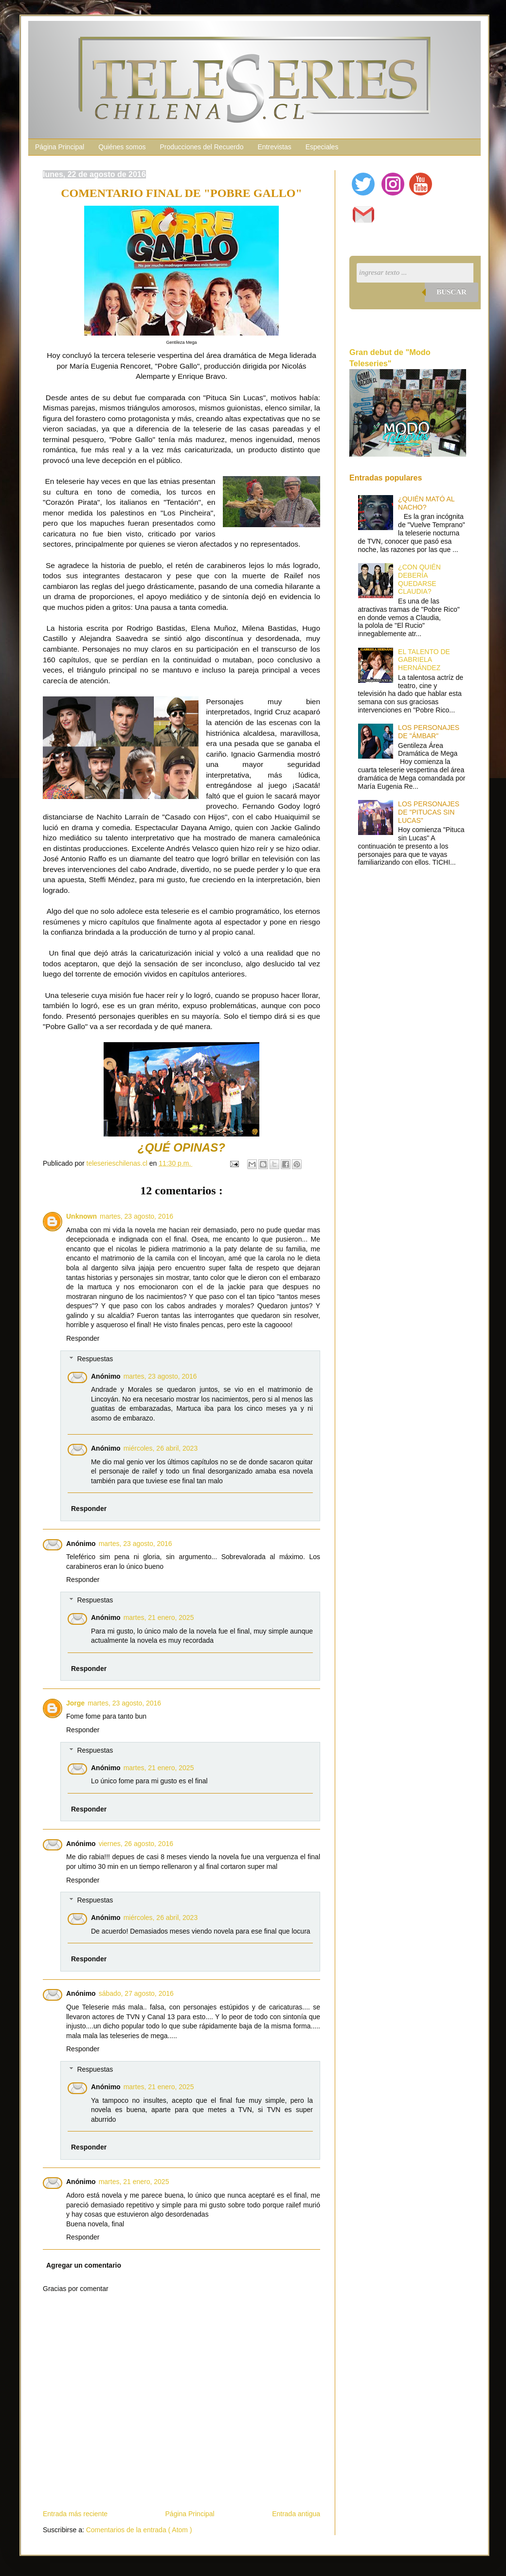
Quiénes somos (121, 147)
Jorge (75, 1703)
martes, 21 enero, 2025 (159, 1617)
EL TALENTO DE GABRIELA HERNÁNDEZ (424, 660)
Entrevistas (274, 147)
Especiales (322, 147)
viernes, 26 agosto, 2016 (136, 1844)
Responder (83, 1338)
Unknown (81, 1216)
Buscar (451, 292)
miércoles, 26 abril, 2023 (161, 1448)
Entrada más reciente (75, 2514)
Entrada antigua (296, 2514)
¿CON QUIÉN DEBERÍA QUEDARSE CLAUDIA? (419, 579)
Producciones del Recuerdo (201, 147)
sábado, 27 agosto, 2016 (136, 1993)
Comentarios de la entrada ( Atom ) (139, 2530)
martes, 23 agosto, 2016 (136, 1216)
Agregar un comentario (83, 2265)
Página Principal (59, 147)
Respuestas (95, 1359)
